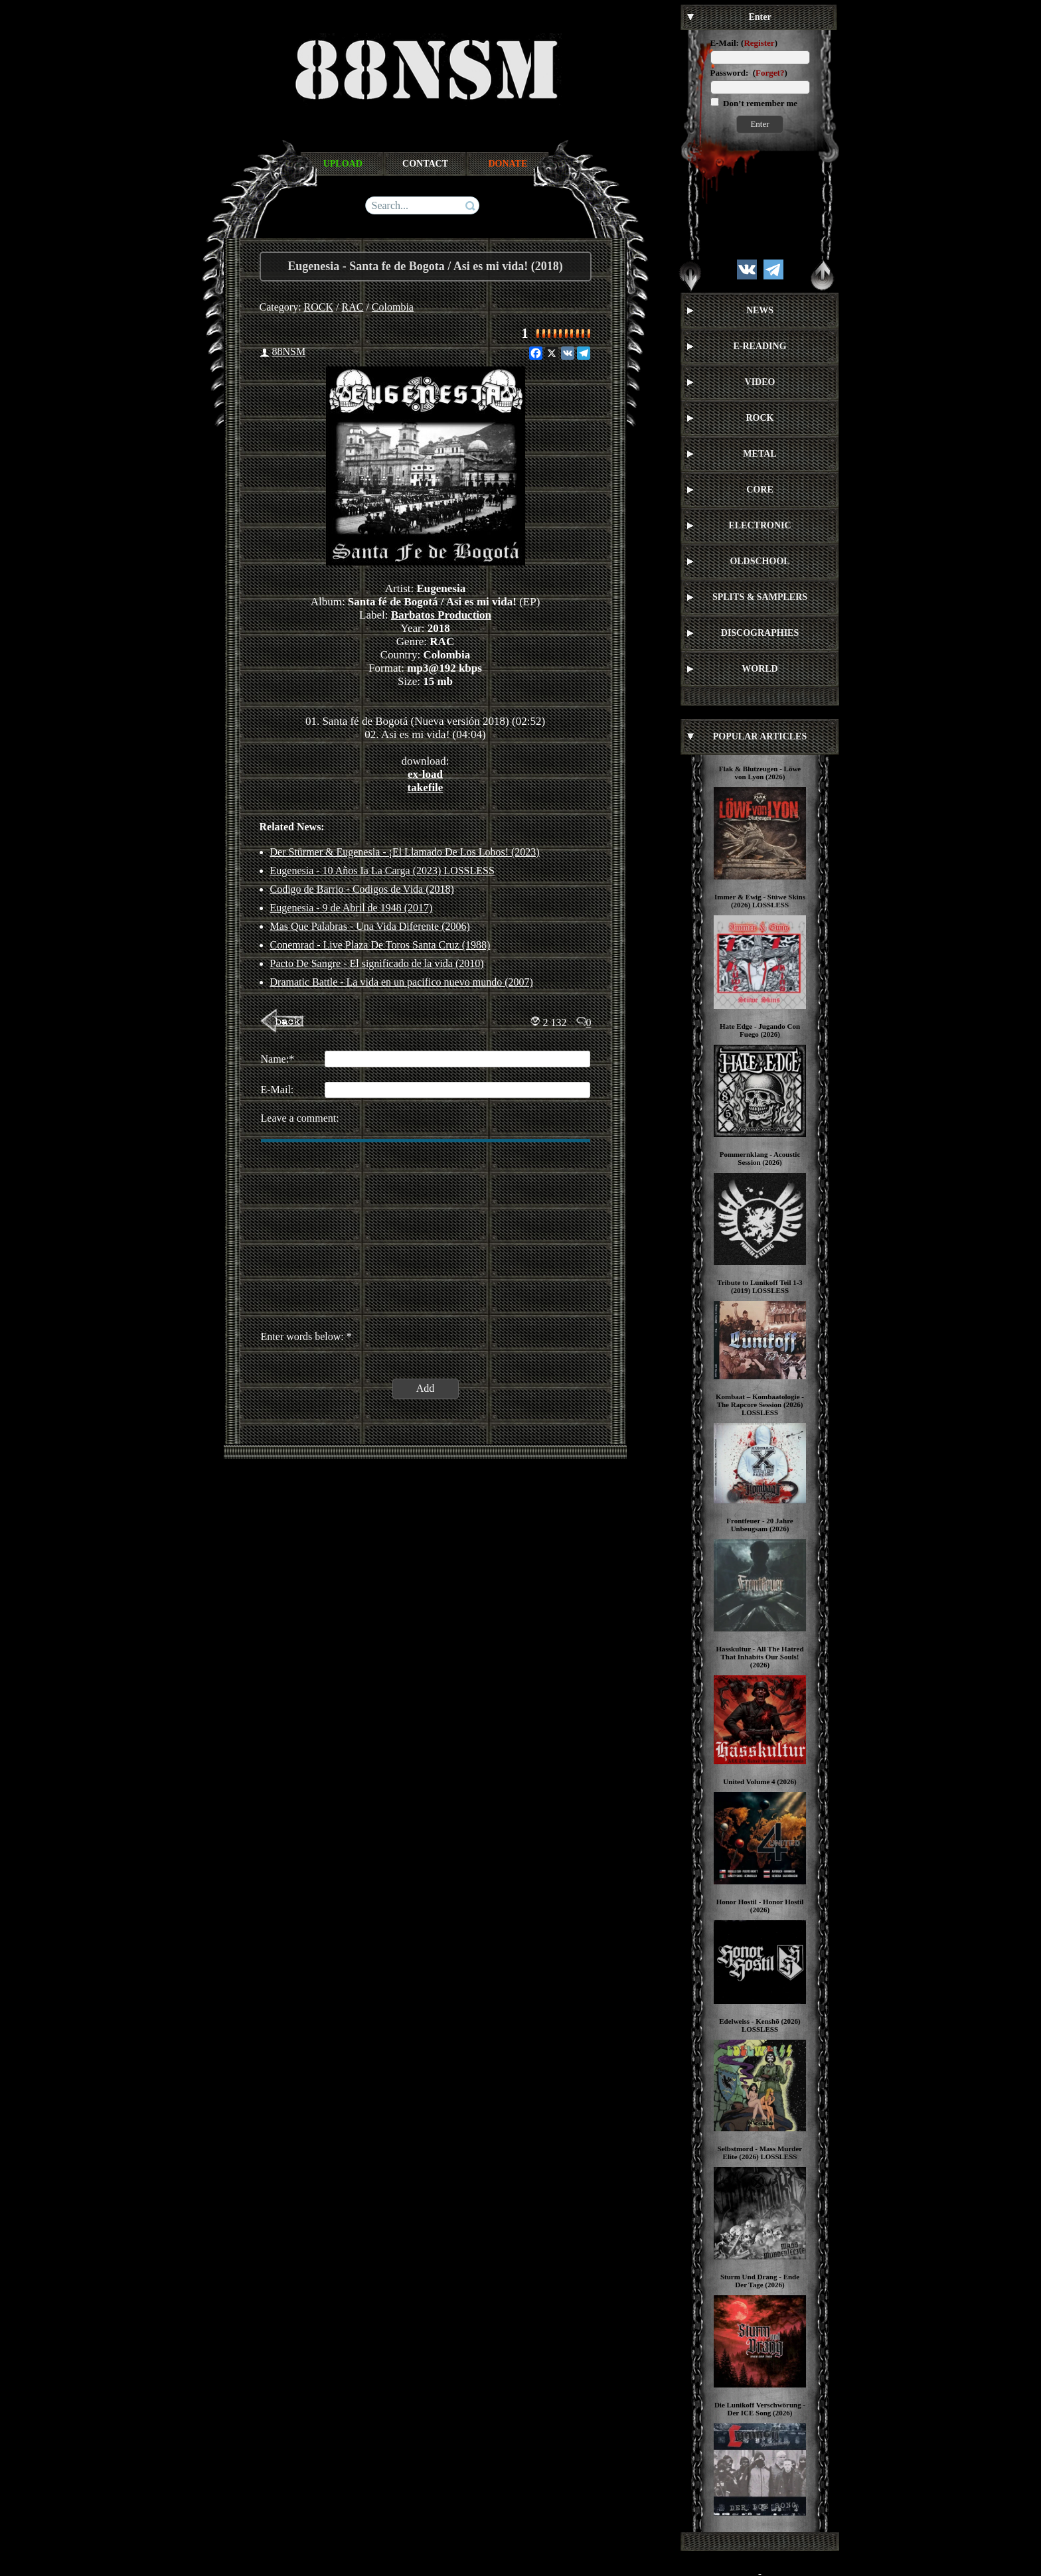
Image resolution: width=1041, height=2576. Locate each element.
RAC (353, 307)
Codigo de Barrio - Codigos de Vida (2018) (362, 889)
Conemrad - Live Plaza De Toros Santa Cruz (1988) (380, 944)
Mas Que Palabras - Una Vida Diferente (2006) (370, 926)
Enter (759, 124)
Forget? (770, 73)
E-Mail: (724, 43)
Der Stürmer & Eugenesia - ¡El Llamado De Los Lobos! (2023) (405, 852)
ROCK (318, 307)
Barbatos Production (441, 615)
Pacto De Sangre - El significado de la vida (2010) (377, 963)
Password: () (748, 73)
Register (759, 43)
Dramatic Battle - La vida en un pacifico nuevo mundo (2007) (401, 982)
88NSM (289, 351)
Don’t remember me (759, 103)
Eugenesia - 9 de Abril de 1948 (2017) (351, 907)
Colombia (393, 307)
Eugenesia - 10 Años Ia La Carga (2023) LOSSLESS (382, 870)
